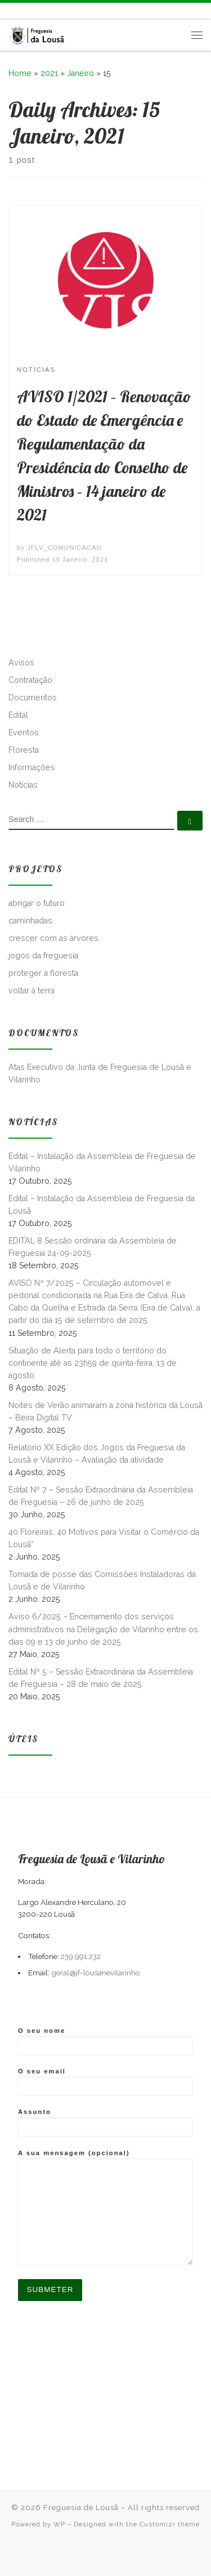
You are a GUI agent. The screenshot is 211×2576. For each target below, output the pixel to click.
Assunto (105, 2122)
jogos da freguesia (43, 955)
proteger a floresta (43, 973)
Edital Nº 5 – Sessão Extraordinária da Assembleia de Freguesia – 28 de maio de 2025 (100, 1678)
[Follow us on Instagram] (35, 11)
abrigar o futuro (36, 903)
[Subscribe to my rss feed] (9, 11)
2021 (49, 73)
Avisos (21, 662)
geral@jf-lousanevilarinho (95, 1972)
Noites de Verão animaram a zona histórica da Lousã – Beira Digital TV (105, 1411)
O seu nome (105, 2041)
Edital (18, 714)
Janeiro (80, 73)
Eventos (23, 732)
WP (59, 2524)
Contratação (30, 680)
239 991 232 (81, 1956)
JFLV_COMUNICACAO (64, 547)
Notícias (23, 784)
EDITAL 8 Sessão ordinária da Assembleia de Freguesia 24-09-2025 (92, 1247)
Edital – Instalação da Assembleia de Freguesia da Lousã (101, 1204)
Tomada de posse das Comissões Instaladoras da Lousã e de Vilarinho (102, 1580)
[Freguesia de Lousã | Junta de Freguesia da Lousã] (36, 33)
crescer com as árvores (53, 938)
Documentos (32, 697)
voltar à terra (31, 990)
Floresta (23, 749)
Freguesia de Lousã (81, 2507)
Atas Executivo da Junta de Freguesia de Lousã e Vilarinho (99, 1073)
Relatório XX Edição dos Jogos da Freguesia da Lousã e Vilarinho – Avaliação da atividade (96, 1453)
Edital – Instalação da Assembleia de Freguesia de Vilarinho (102, 1162)
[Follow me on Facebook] (22, 11)
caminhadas (30, 920)
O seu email (105, 2082)
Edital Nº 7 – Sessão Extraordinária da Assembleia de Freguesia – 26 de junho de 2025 (100, 1496)
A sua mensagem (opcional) (105, 2207)
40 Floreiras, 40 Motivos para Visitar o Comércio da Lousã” (103, 1538)
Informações (31, 767)
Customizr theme (170, 2524)
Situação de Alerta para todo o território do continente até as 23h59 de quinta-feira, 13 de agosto (92, 1363)
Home (20, 73)
